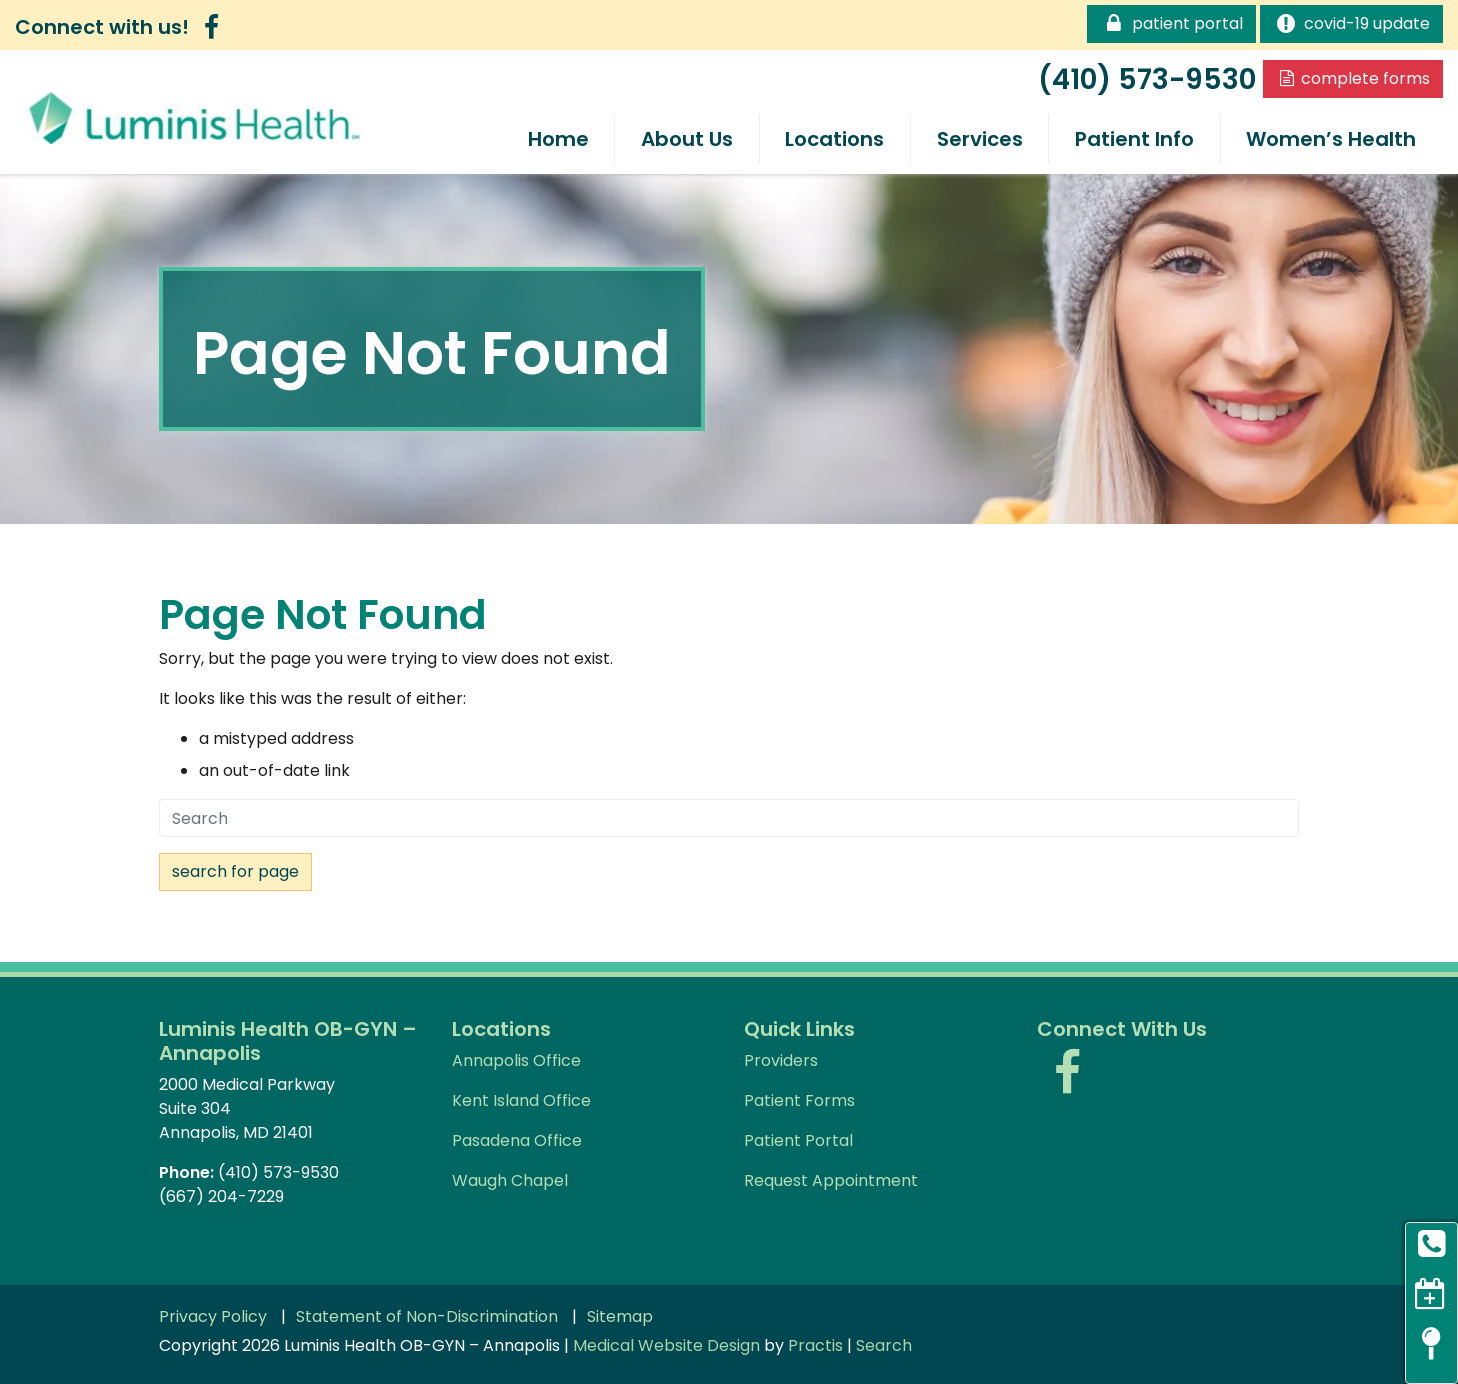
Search (884, 1345)
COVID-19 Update (1351, 23)
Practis (815, 1345)
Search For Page (235, 871)
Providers (781, 1060)
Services (980, 139)
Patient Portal (1171, 23)
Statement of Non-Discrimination (427, 1317)
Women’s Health (1331, 139)
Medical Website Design (666, 1345)
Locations (834, 139)
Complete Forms (1353, 78)
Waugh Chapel (510, 1180)
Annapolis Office (516, 1060)
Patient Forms (799, 1100)
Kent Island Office (521, 1100)
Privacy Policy (213, 1317)
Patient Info (1134, 139)
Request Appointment (831, 1180)
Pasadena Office (517, 1140)
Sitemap (620, 1317)
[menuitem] (558, 139)
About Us (687, 139)
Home (558, 139)
